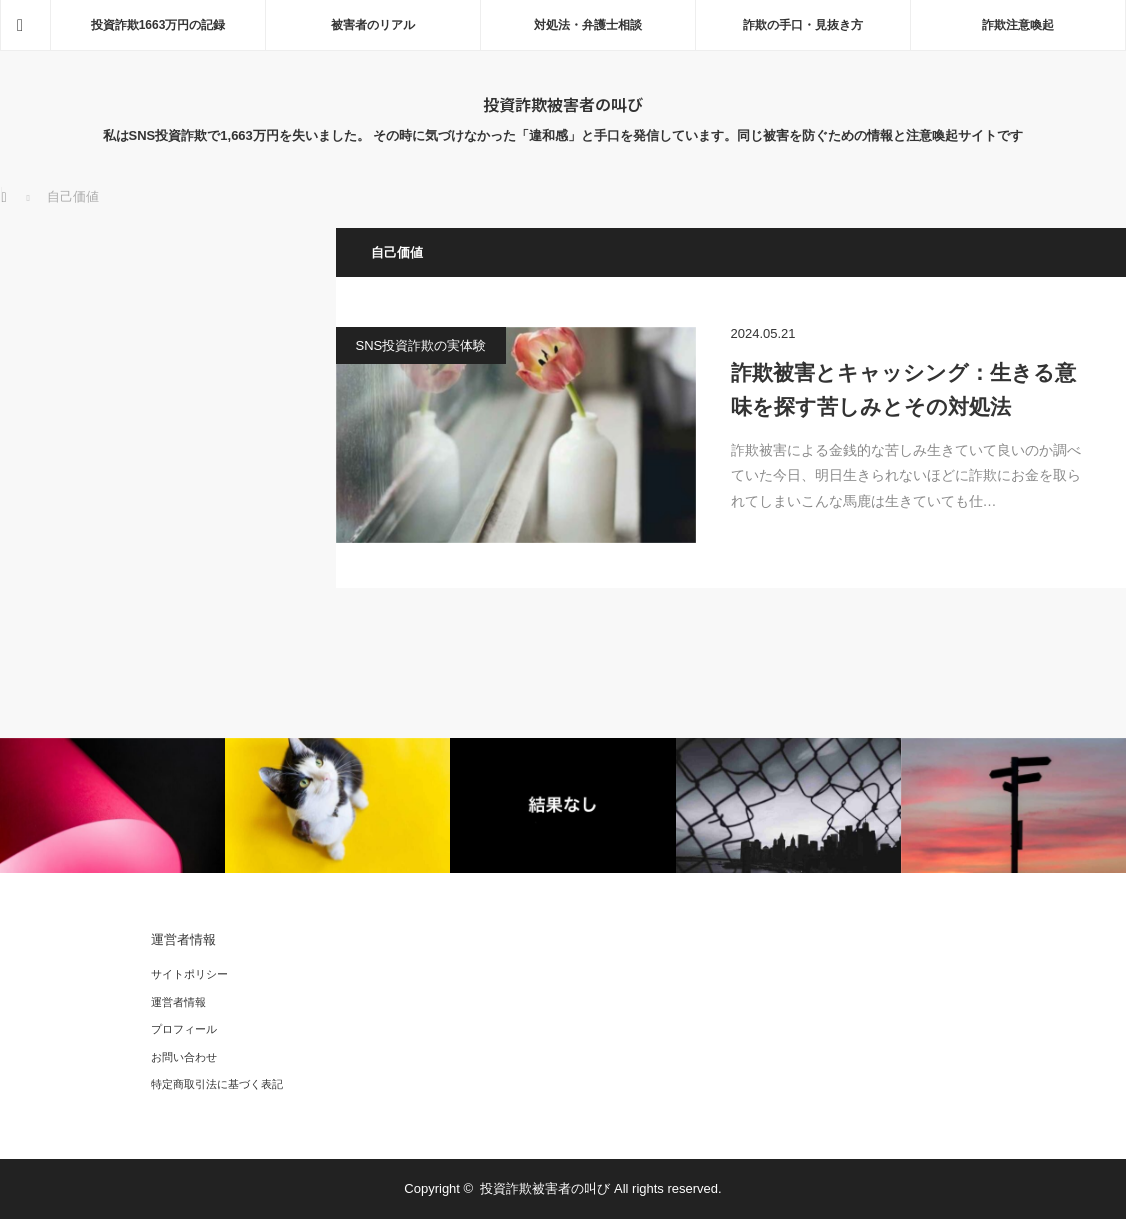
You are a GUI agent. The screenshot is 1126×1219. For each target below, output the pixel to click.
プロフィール (184, 1029)
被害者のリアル (373, 25)
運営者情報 (178, 1002)
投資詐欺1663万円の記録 (158, 25)
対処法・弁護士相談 (588, 25)
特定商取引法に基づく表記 (217, 1084)
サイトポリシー (189, 974)
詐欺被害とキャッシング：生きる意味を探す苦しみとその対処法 (903, 389)
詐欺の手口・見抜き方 (803, 25)
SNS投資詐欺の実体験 (421, 345)
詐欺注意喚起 (1018, 25)
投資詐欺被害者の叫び (563, 104)
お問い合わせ (184, 1057)
